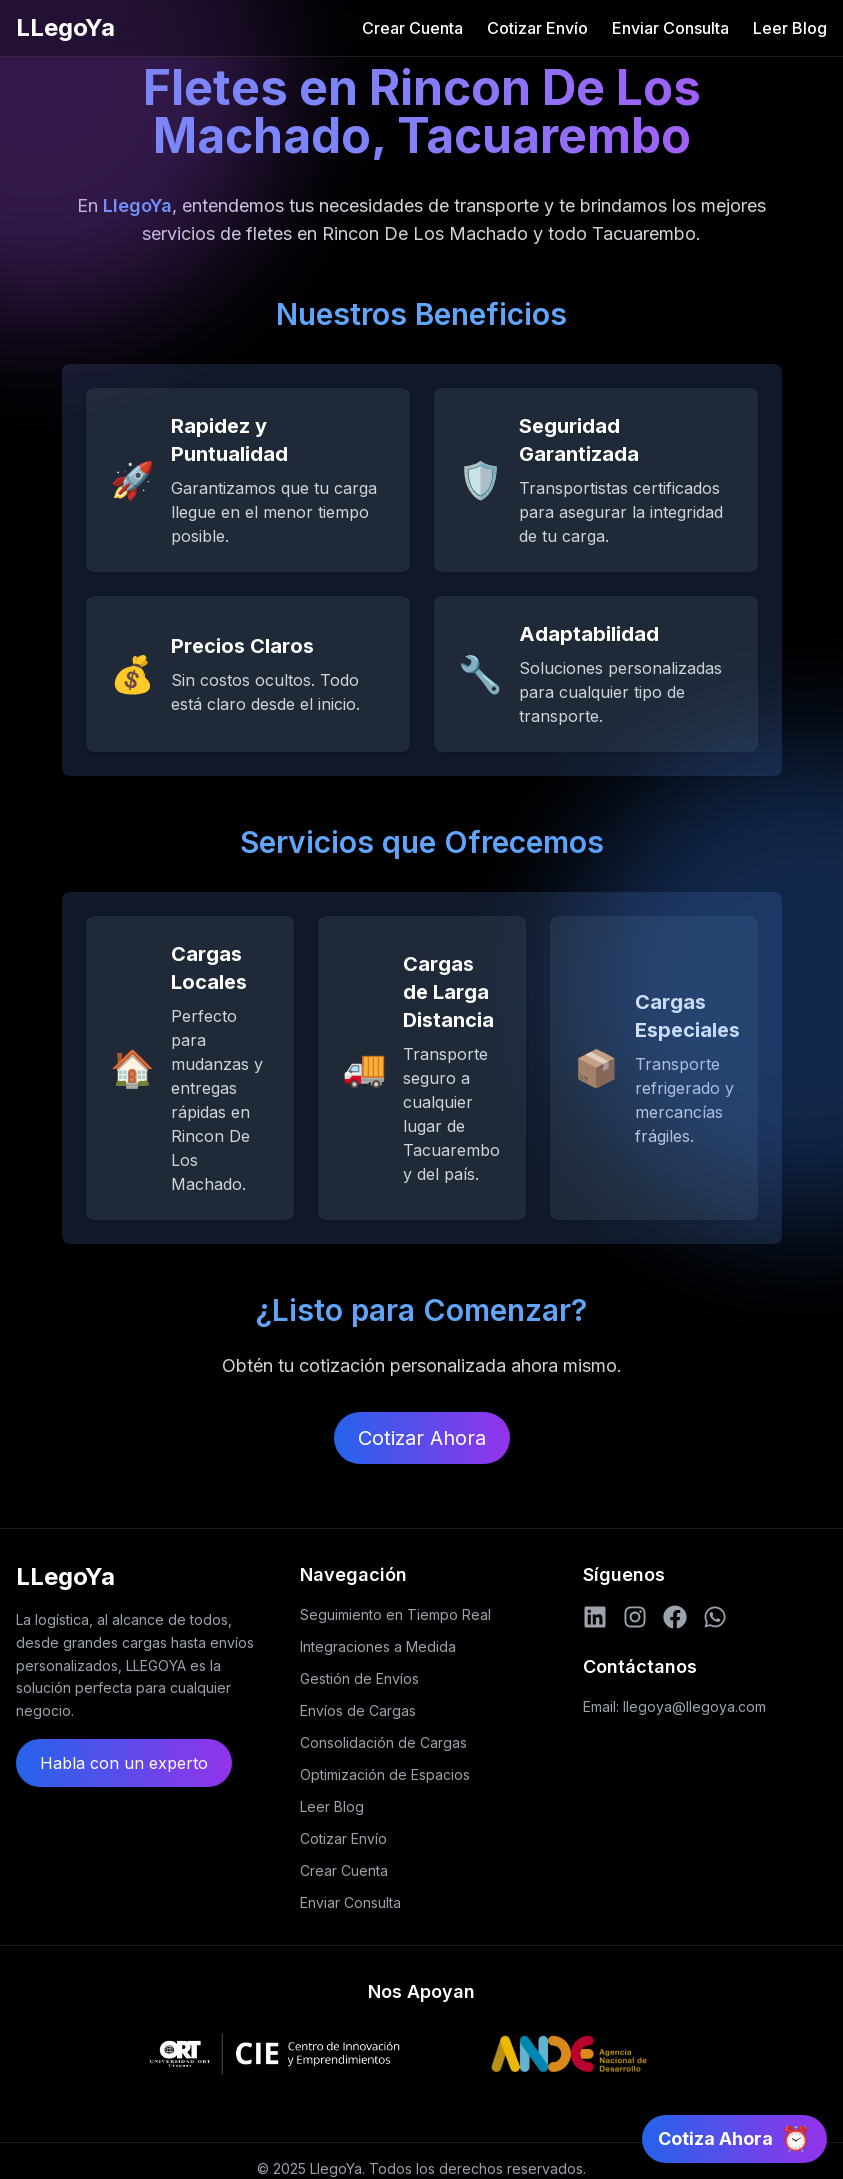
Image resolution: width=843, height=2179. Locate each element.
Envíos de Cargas (358, 1710)
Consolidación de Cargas (383, 1742)
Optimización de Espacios (385, 1774)
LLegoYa (65, 27)
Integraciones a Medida (378, 1646)
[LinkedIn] (595, 1617)
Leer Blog (790, 28)
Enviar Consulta (670, 28)
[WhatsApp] (715, 1617)
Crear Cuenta (412, 28)
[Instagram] (635, 1617)
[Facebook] (675, 1617)
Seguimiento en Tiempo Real (395, 1614)
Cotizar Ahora (422, 1438)
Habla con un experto (124, 1763)
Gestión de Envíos (359, 1678)
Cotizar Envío (537, 28)
